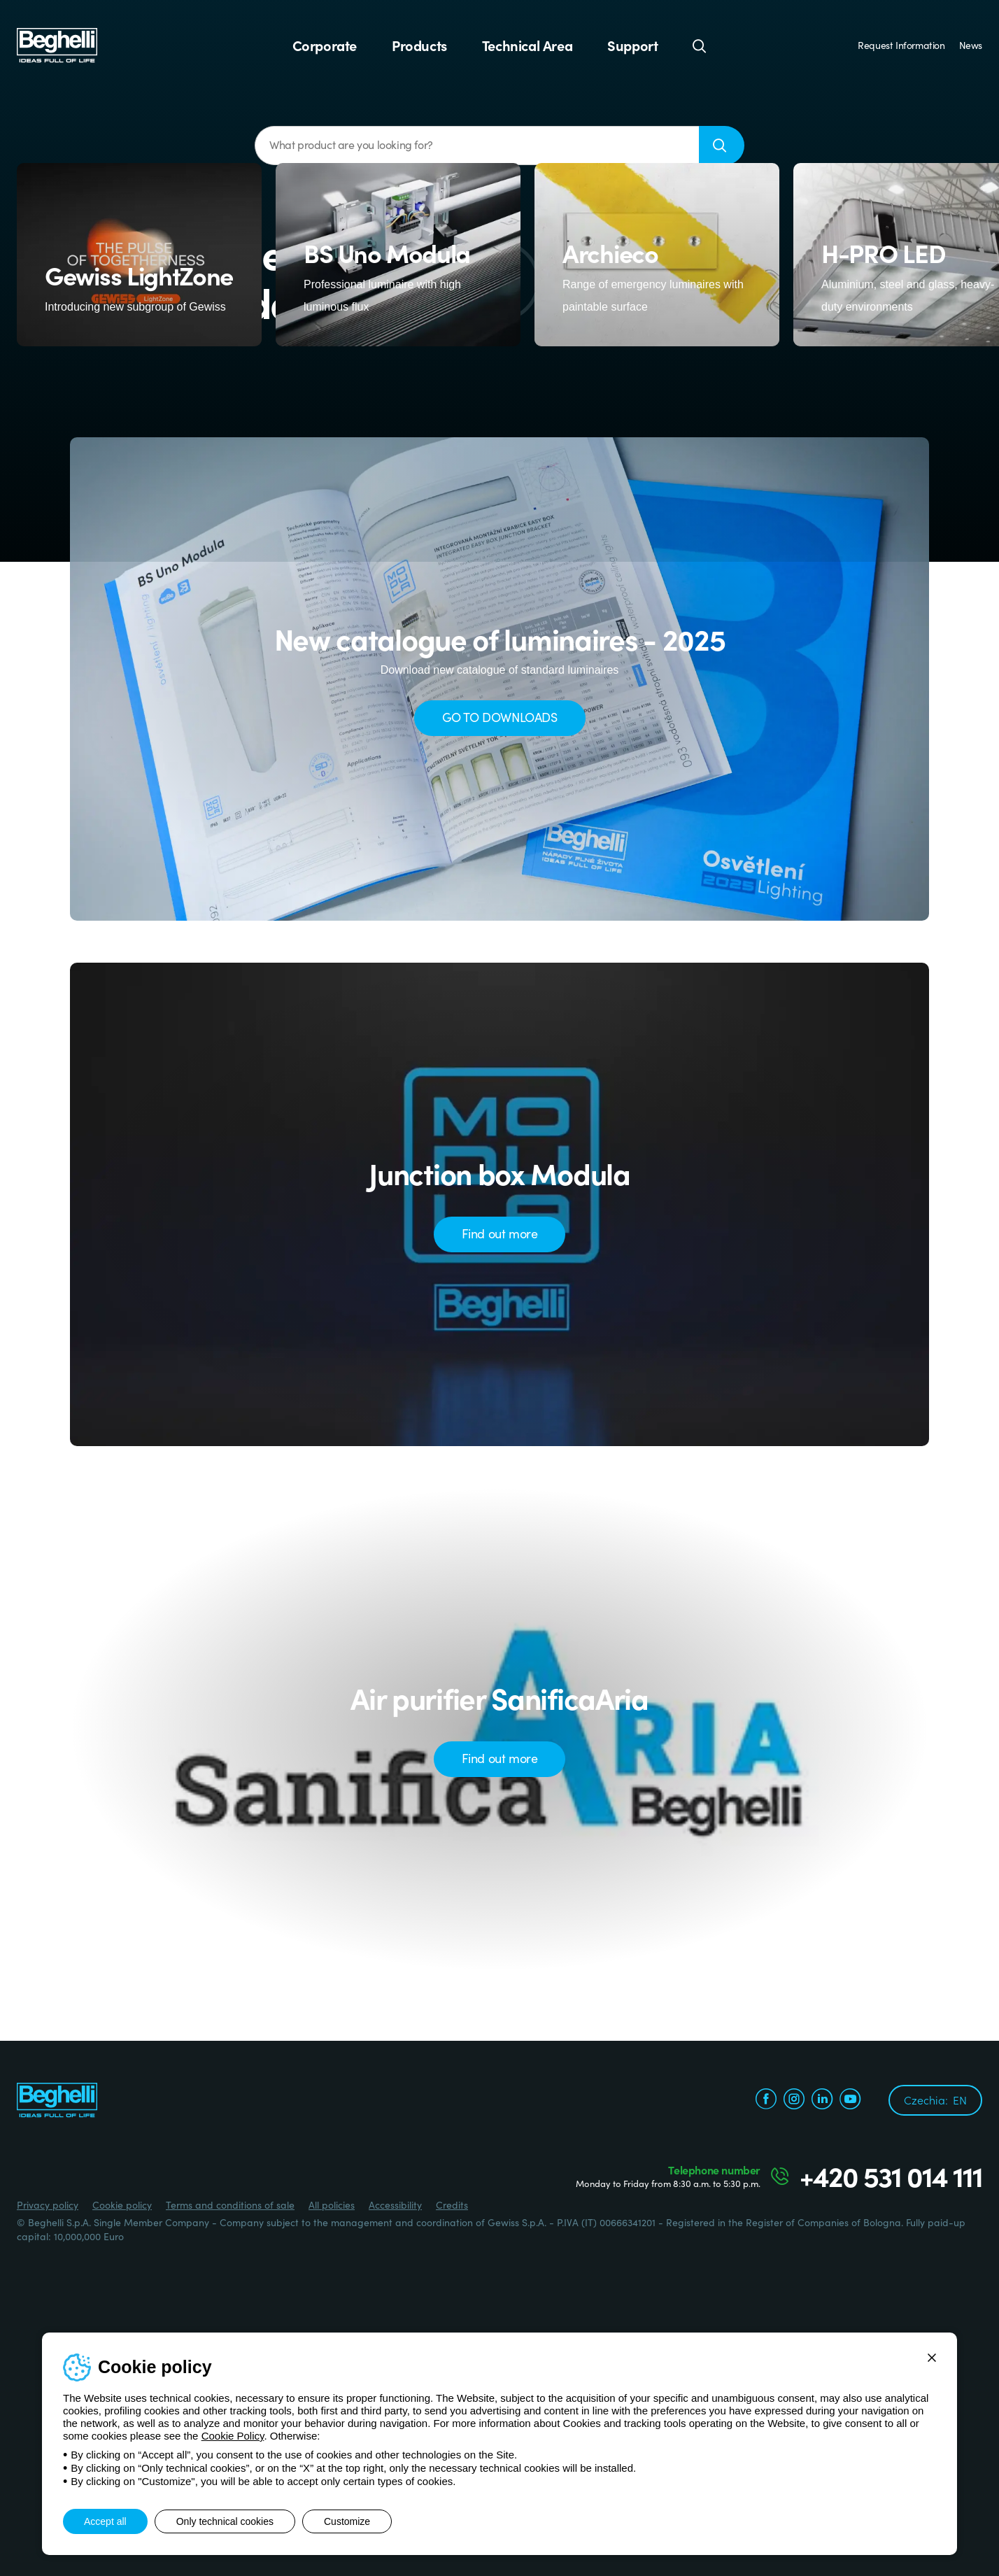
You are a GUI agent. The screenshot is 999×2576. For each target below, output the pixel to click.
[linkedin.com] (822, 2100)
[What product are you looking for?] (477, 145)
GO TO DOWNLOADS (500, 717)
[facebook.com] (766, 2100)
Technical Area (527, 45)
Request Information (901, 45)
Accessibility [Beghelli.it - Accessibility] (395, 2204)
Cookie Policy (232, 2436)
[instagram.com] (794, 2100)
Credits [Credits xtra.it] (452, 2204)
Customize (347, 2521)
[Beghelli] (57, 44)
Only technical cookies (225, 2521)
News (970, 45)
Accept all (105, 2521)
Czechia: (935, 2099)
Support (632, 45)
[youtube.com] (849, 2100)
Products (419, 45)
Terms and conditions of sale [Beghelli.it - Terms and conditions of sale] (230, 2204)
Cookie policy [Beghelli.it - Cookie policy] (122, 2204)
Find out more (500, 1233)
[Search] (700, 45)
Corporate (324, 45)
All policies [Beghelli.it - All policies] (332, 2204)
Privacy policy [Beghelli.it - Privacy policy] (47, 2204)
